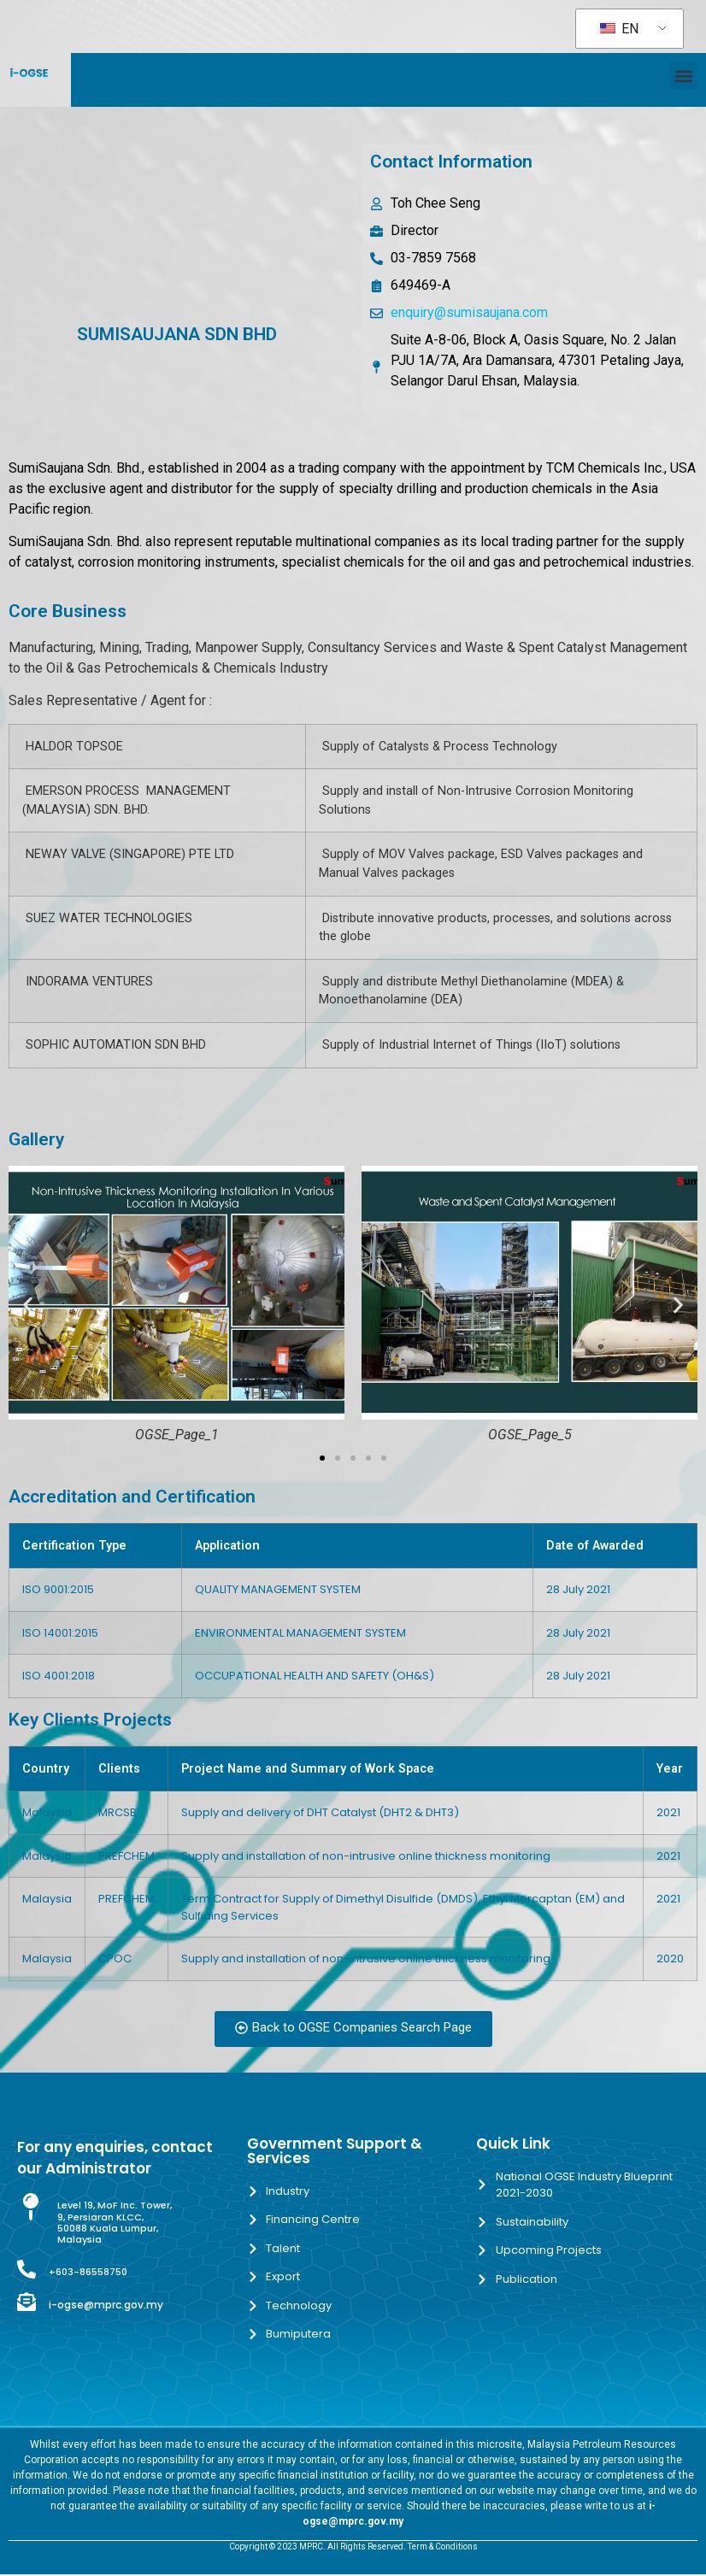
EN (619, 29)
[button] (683, 76)
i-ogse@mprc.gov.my (106, 2304)
